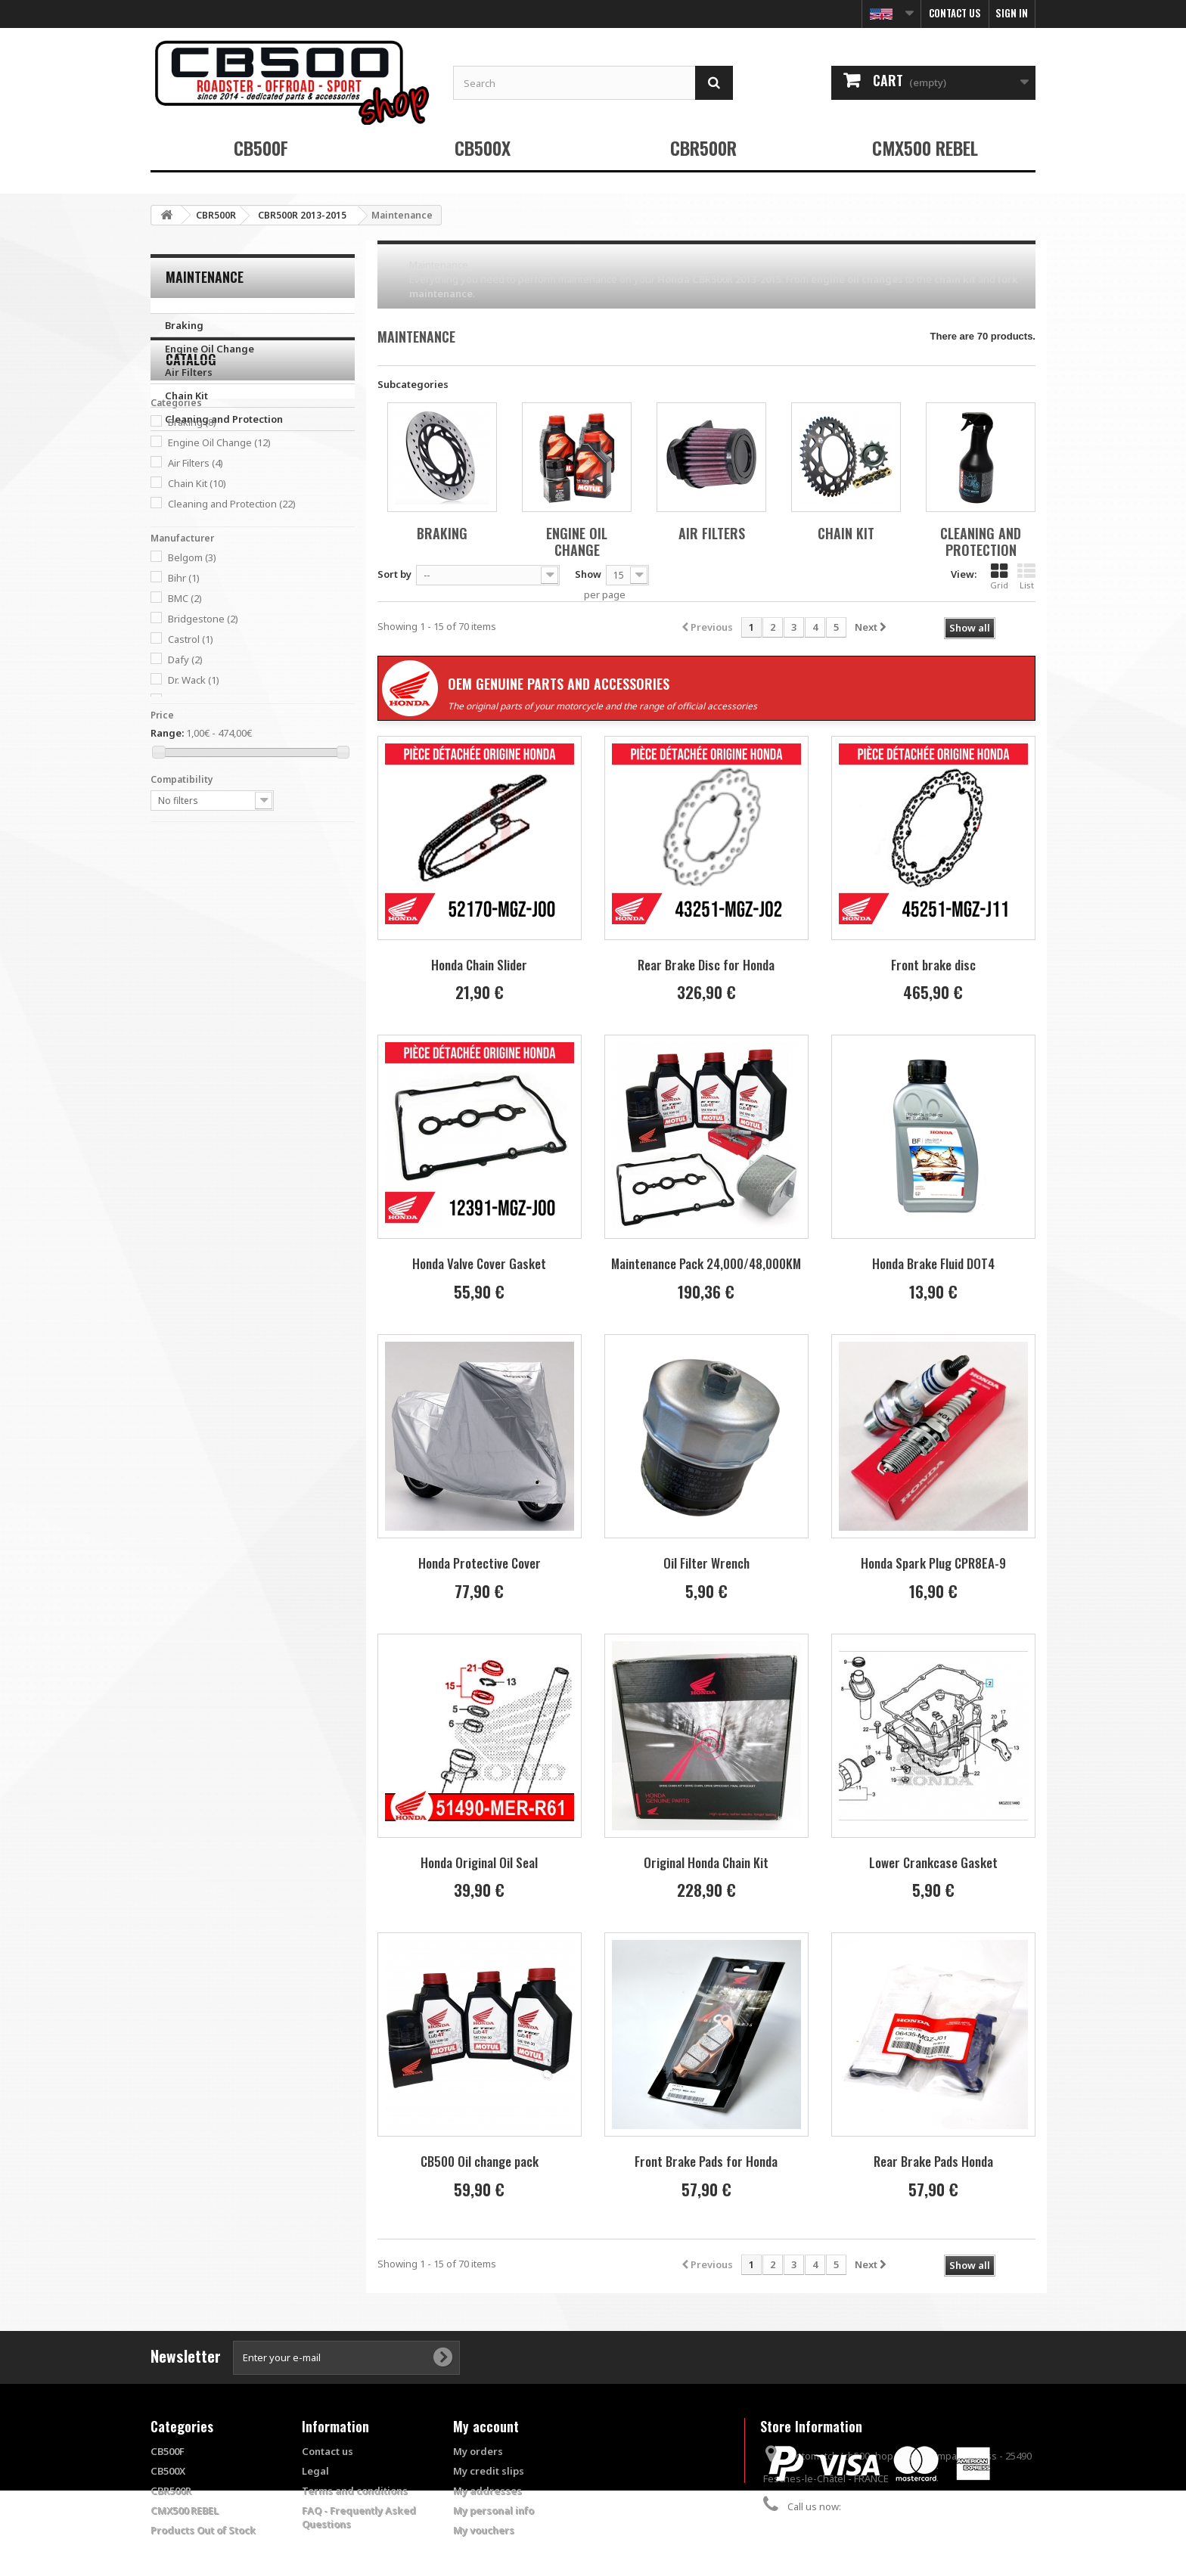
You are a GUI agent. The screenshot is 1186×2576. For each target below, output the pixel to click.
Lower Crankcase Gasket (933, 1862)
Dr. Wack (193, 797)
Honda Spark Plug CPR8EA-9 (933, 1563)
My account (486, 2426)
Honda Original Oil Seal (479, 1862)
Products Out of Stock (203, 2530)
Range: (167, 850)
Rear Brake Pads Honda (933, 2161)
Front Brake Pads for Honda (706, 2161)
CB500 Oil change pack (480, 2161)
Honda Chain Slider (479, 964)
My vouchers (483, 2530)
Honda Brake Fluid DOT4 (933, 1263)
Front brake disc (933, 964)
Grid (999, 576)
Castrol (190, 756)
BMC (185, 715)
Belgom (192, 674)
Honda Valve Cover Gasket (479, 1263)
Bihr (184, 695)
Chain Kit (186, 395)
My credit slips (488, 2471)
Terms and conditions (355, 2490)
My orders (478, 2451)
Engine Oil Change (209, 348)
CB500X (483, 147)
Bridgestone (203, 736)
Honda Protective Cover (479, 1563)
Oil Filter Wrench (706, 1563)
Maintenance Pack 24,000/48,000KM (706, 1263)
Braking (184, 325)
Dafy (185, 777)
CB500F (261, 147)
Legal (315, 2471)
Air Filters (189, 372)
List (1026, 576)
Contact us (955, 12)
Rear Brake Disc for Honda (706, 964)
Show (588, 574)
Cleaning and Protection (224, 419)
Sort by (394, 574)
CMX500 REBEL (925, 147)
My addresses (487, 2490)
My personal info (493, 2510)
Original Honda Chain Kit (706, 1862)
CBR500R (703, 147)
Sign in (1011, 12)
